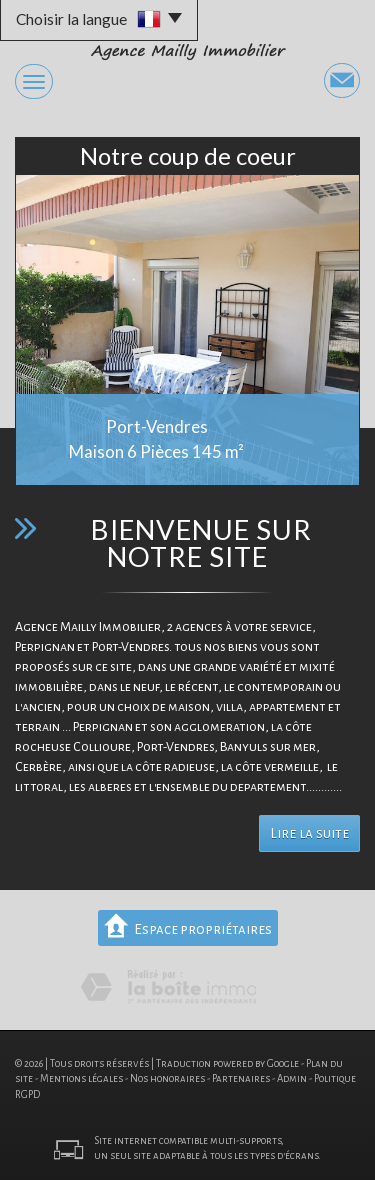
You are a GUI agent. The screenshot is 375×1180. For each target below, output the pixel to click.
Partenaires (241, 1078)
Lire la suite (309, 833)
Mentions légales (81, 1078)
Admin (292, 1078)
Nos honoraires (167, 1078)
